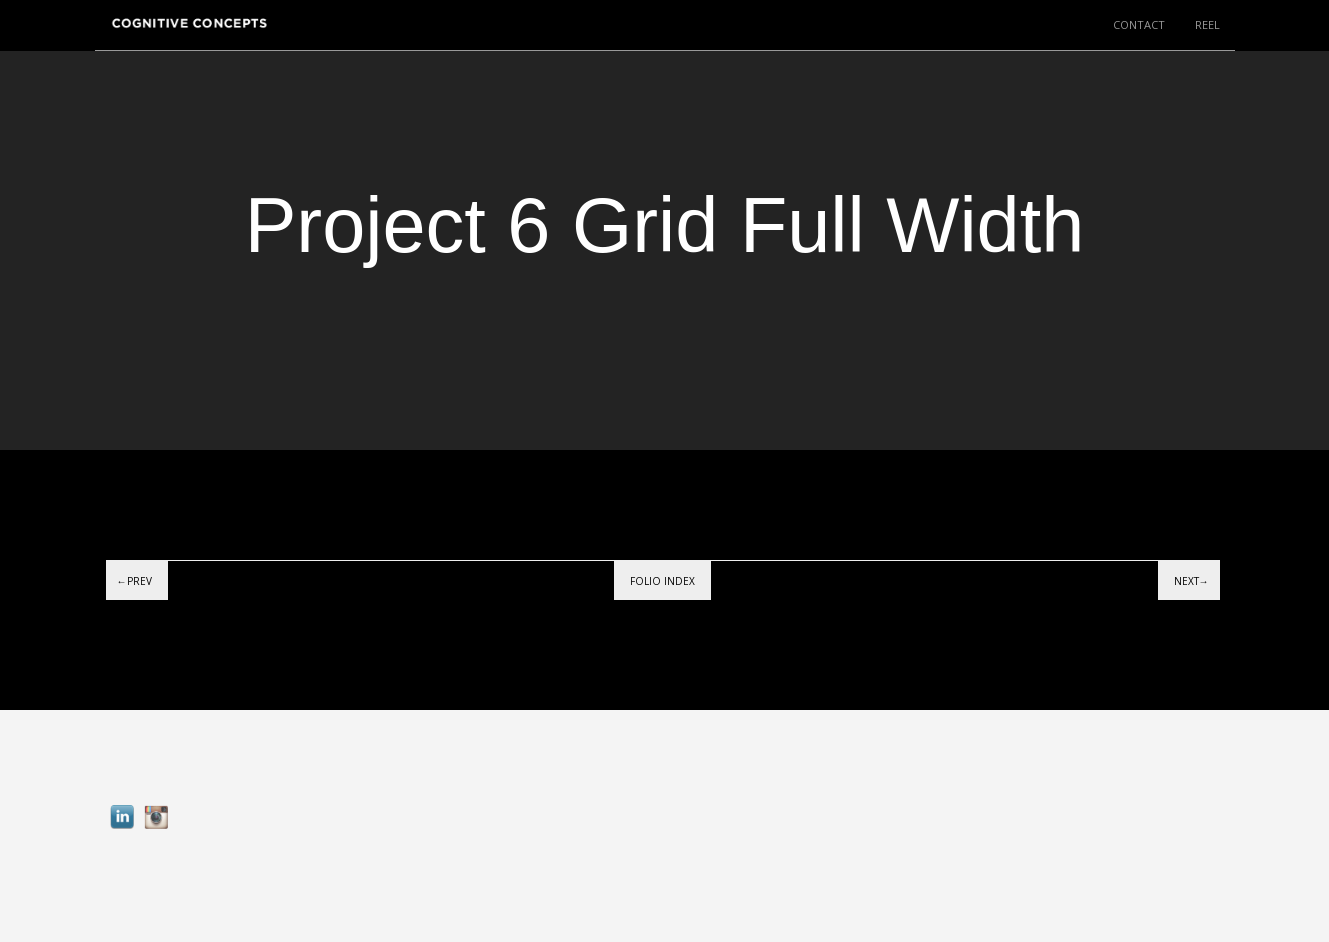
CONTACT (1139, 24)
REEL (1207, 24)
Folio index (662, 581)
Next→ (1191, 581)
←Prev (134, 581)
